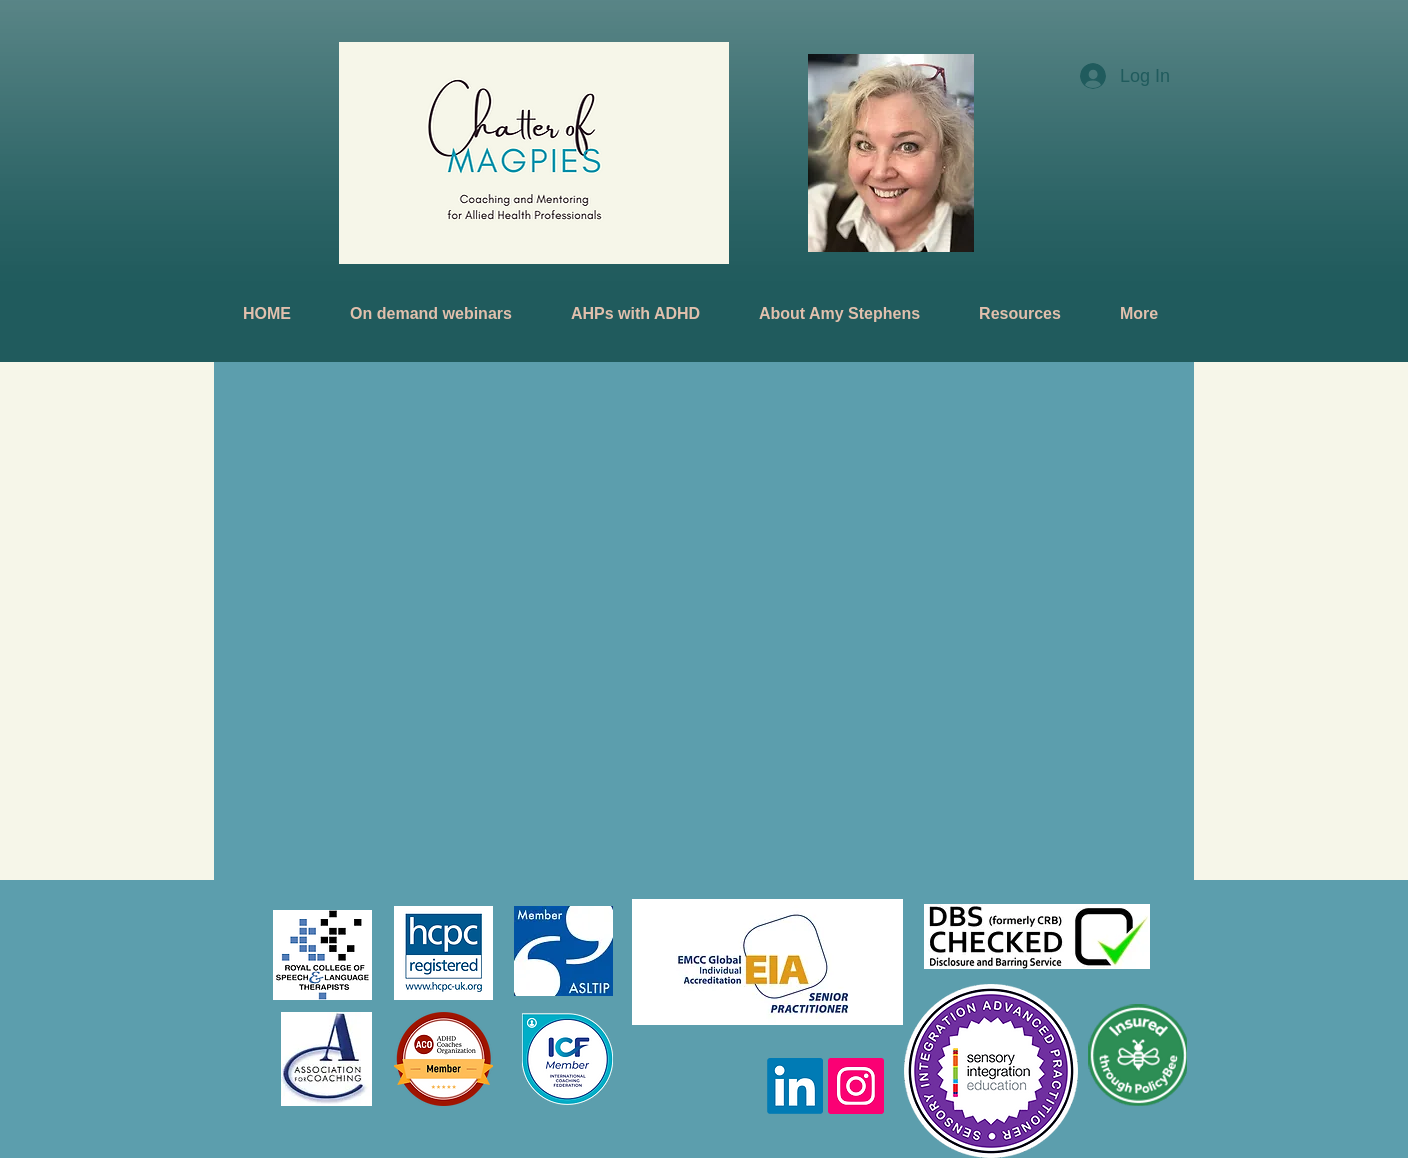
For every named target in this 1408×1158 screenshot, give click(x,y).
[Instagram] (856, 1086)
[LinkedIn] (795, 1086)
